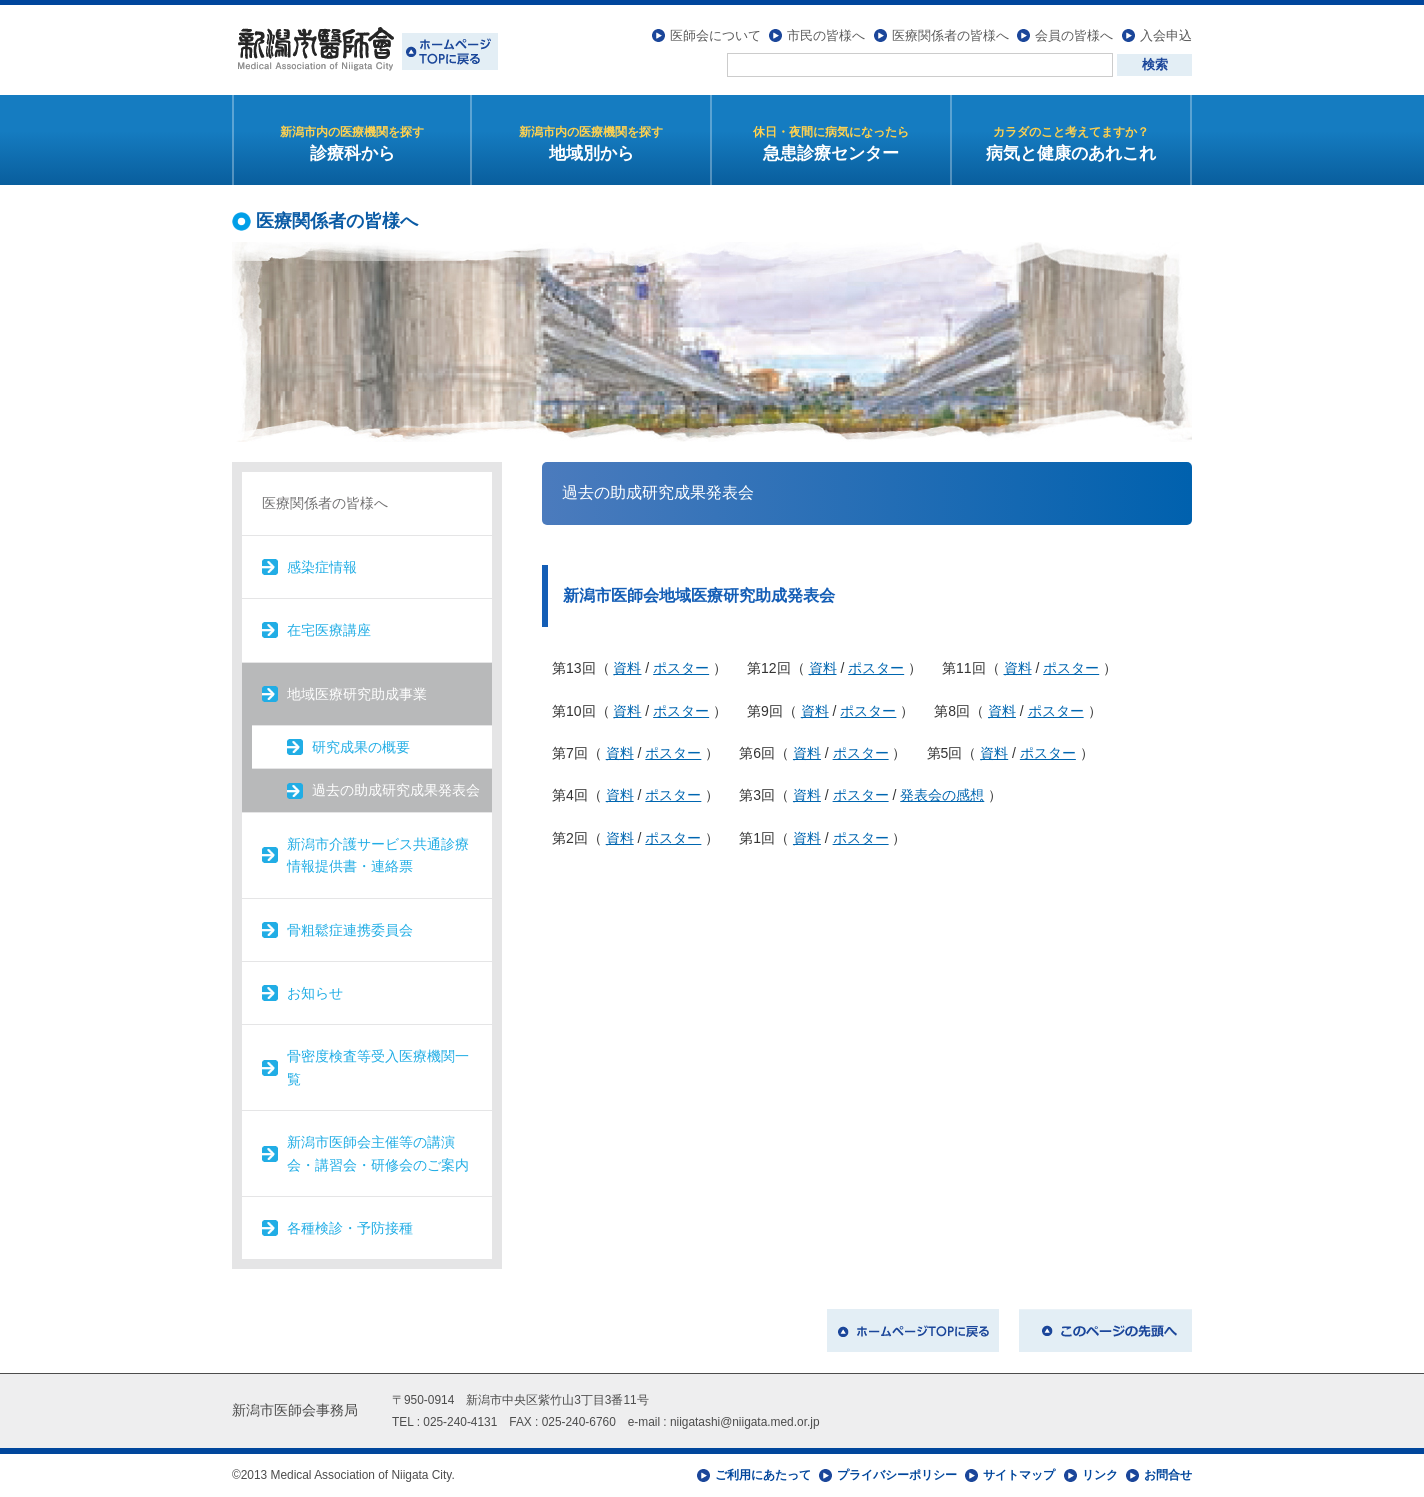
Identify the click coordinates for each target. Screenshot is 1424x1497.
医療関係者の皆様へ (950, 35)
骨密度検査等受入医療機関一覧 (378, 1067)
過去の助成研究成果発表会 (396, 790)
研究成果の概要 (361, 747)
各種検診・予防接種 (350, 1228)
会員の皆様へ (1074, 35)
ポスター (681, 668)
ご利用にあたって (763, 1475)
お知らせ (315, 993)
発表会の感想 (942, 795)
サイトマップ (1019, 1475)
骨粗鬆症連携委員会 (350, 930)
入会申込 (1166, 35)
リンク (1100, 1475)
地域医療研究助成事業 (357, 694)
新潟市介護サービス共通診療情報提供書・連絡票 (378, 855)
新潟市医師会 (365, 50)
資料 (627, 668)
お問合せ (1168, 1475)
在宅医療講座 (329, 630)
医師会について (715, 35)
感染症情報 (322, 567)
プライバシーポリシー (897, 1475)
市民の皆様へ (826, 35)
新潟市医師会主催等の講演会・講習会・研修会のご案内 (378, 1153)
